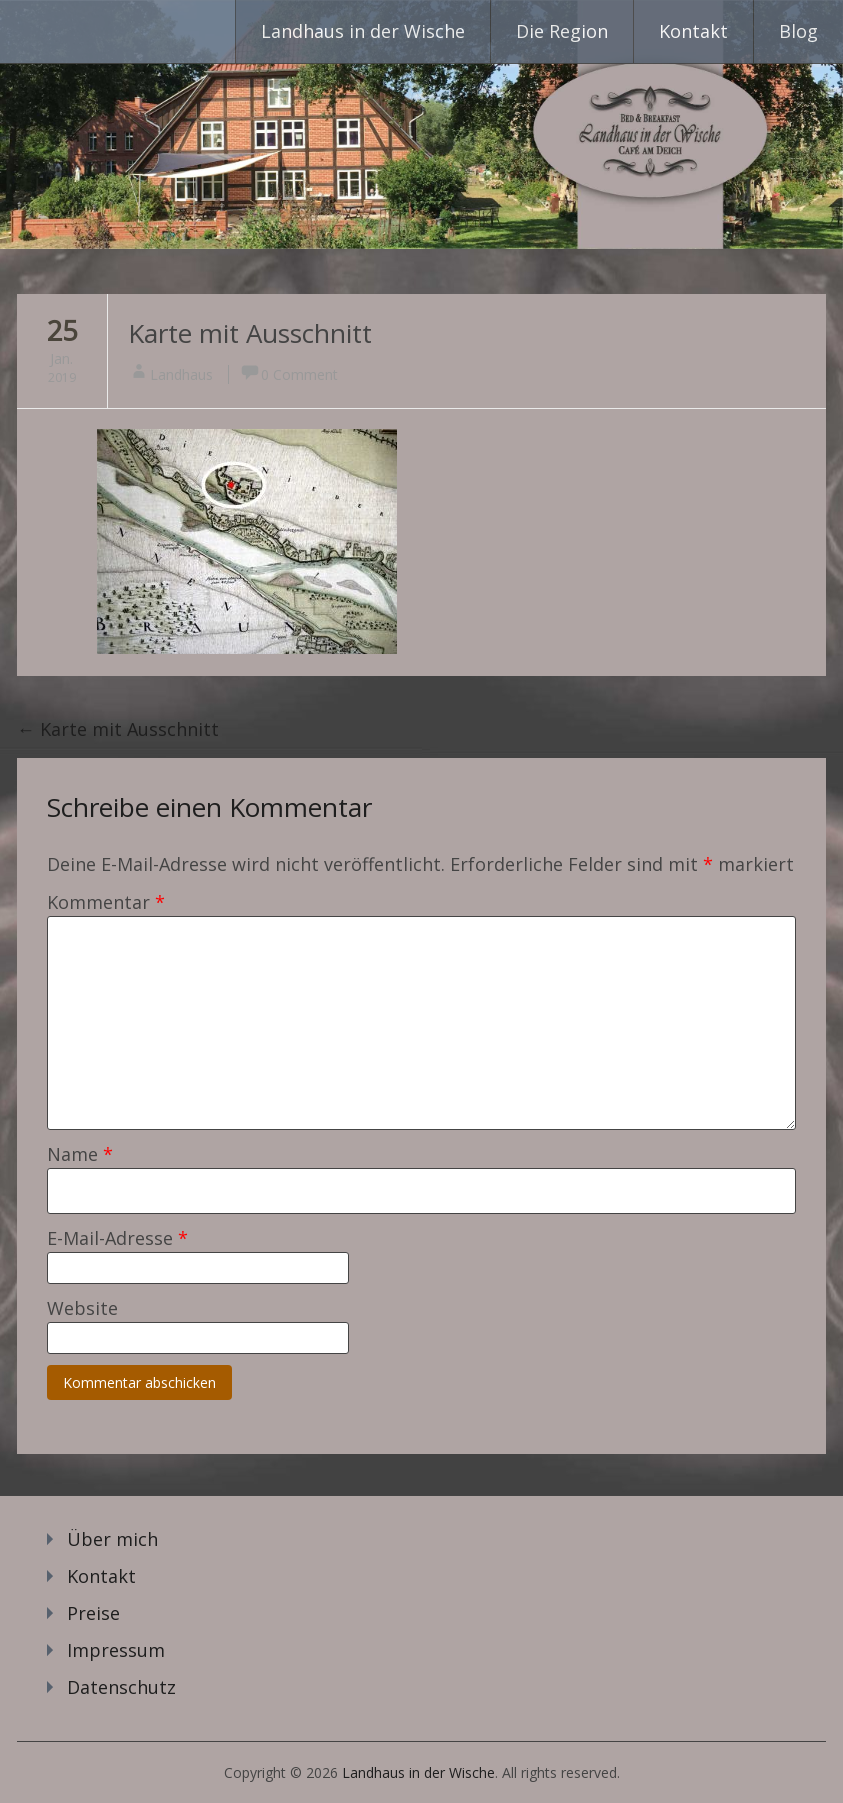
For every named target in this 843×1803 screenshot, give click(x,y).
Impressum (116, 1650)
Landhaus (181, 374)
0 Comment (299, 374)
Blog (798, 31)
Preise (93, 1613)
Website (82, 1308)
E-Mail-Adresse (117, 1238)
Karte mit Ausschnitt (250, 333)
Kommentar (106, 902)
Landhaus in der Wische (363, 31)
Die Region (562, 31)
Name (80, 1154)
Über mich (112, 1539)
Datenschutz (121, 1687)
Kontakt (693, 31)
